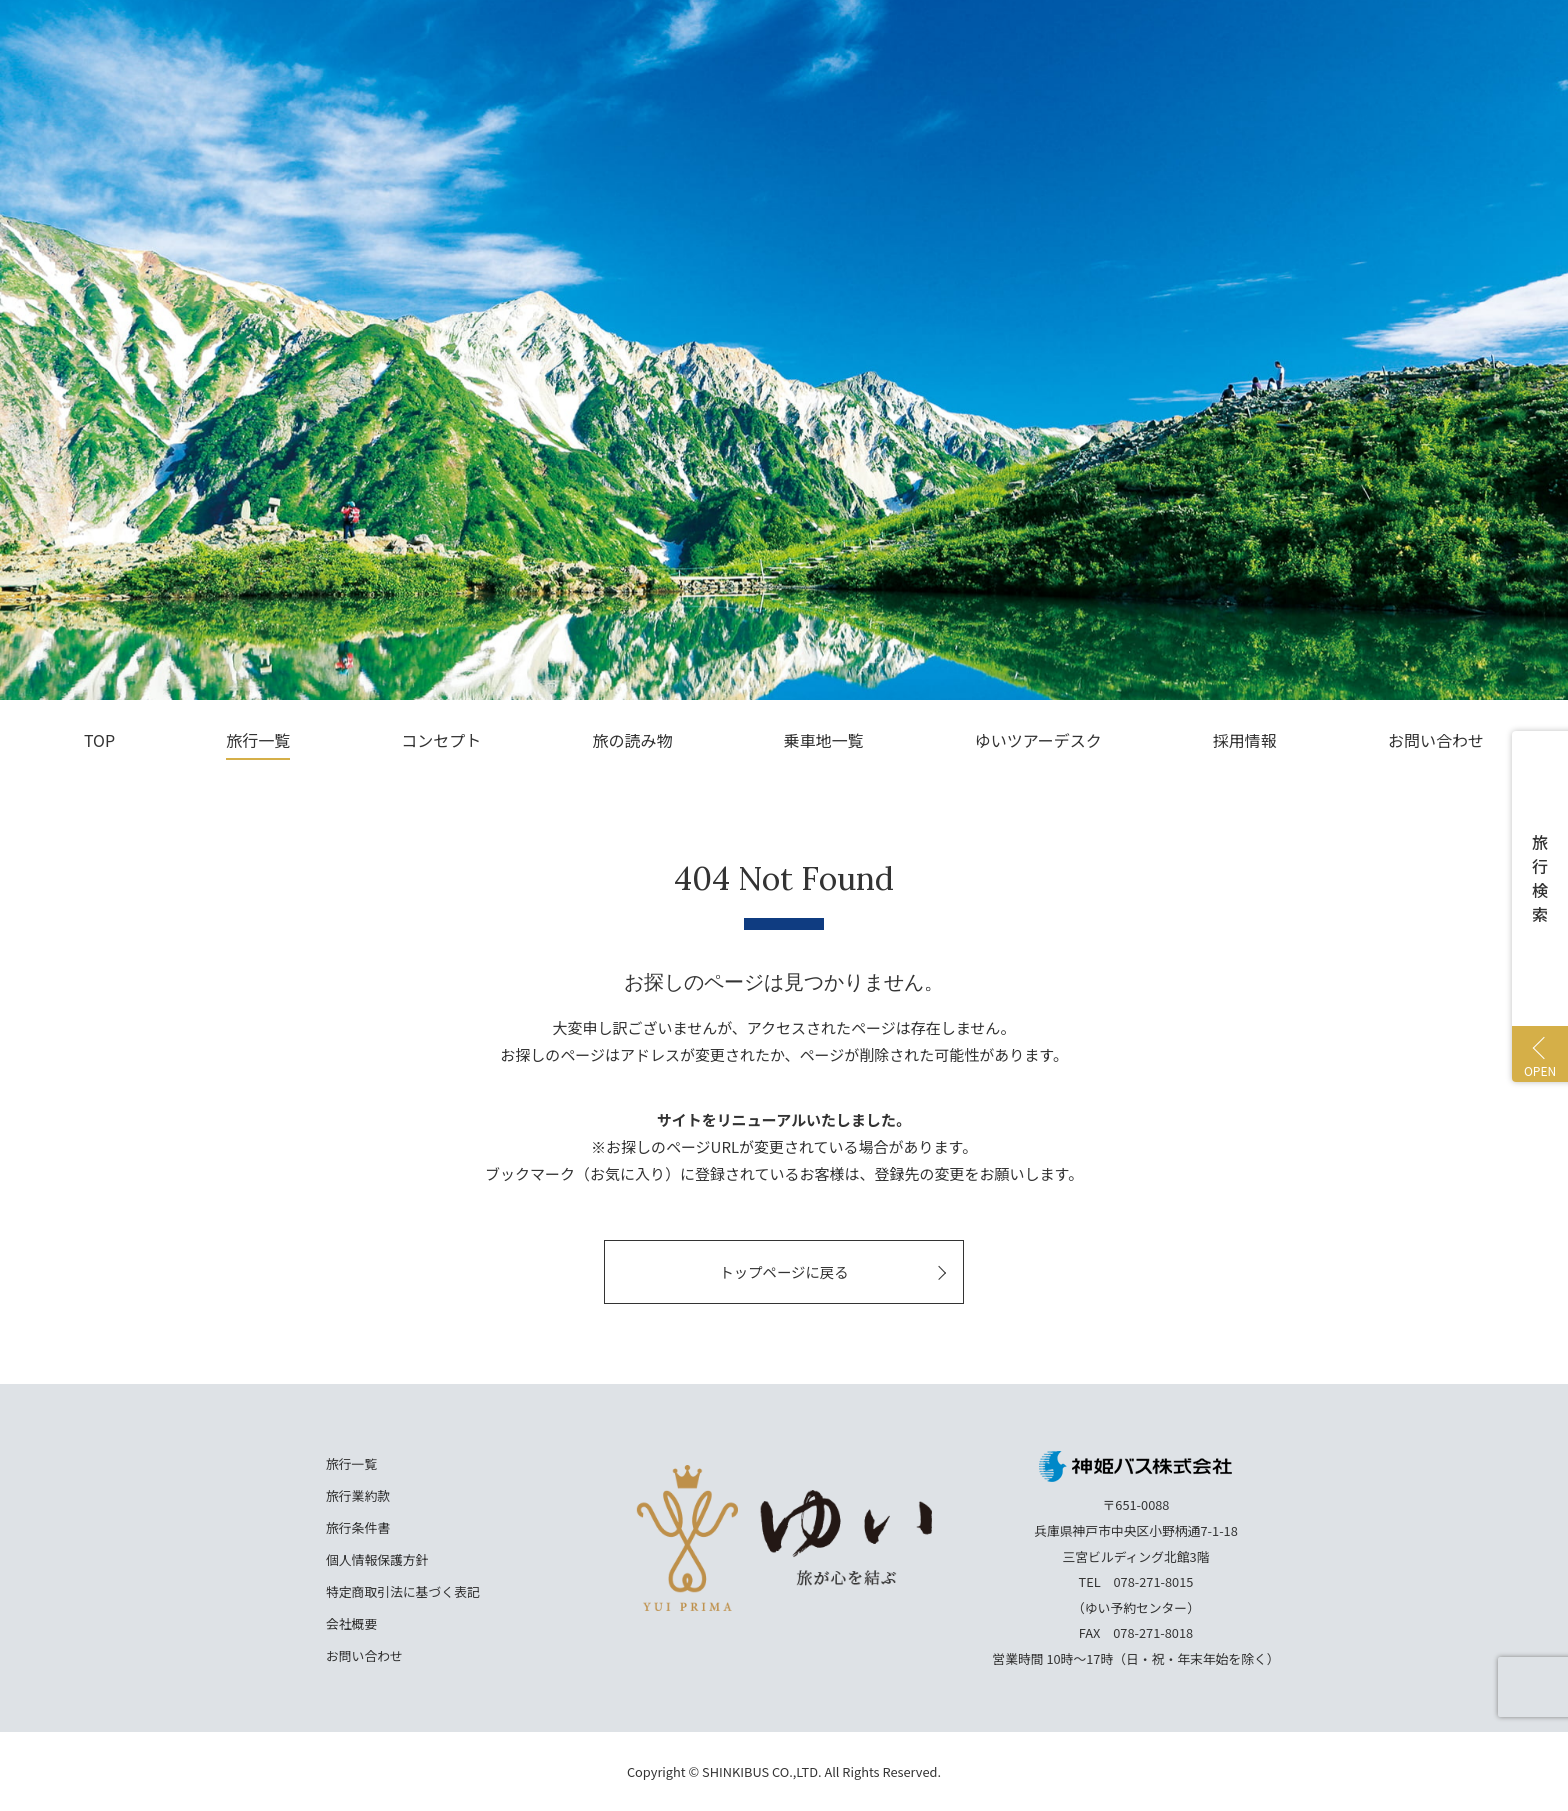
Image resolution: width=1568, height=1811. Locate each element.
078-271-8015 (1154, 1581)
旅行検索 (1540, 878)
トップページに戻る (783, 1271)
